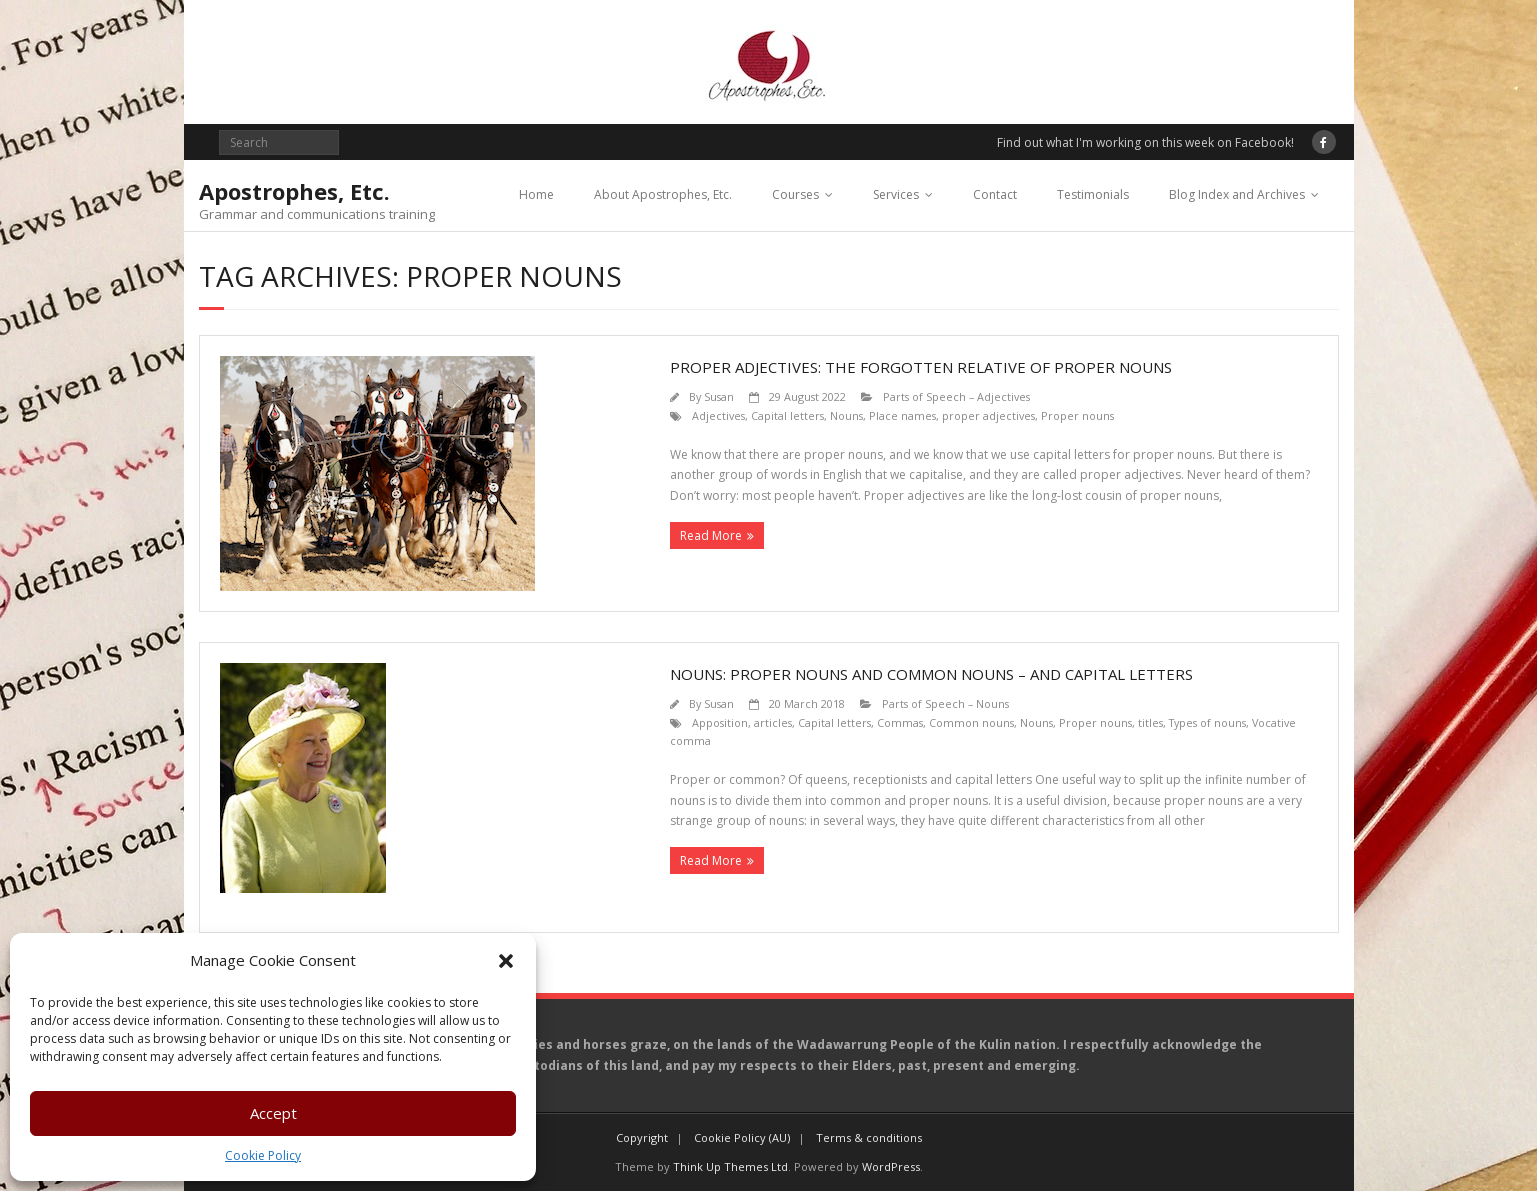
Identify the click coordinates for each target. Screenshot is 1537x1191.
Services (896, 194)
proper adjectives (988, 415)
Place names (902, 415)
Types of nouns (1207, 722)
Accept (273, 1113)
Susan (719, 396)
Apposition (720, 722)
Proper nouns (1077, 415)
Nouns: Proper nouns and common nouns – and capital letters (931, 674)
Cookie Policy (263, 1155)
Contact (995, 194)
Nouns (846, 415)
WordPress (891, 1166)
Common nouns (971, 722)
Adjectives (718, 415)
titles (1150, 722)
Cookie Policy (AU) (742, 1137)
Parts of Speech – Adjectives (956, 396)
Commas (900, 722)
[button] (506, 961)
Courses (795, 194)
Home (536, 194)
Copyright (642, 1137)
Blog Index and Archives (1237, 194)
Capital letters (787, 415)
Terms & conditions (869, 1137)
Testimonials (1093, 194)
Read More (711, 535)
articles (773, 722)
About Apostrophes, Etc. (663, 194)
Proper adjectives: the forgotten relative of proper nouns (921, 367)
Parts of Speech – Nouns (945, 703)
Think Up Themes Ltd (730, 1166)
